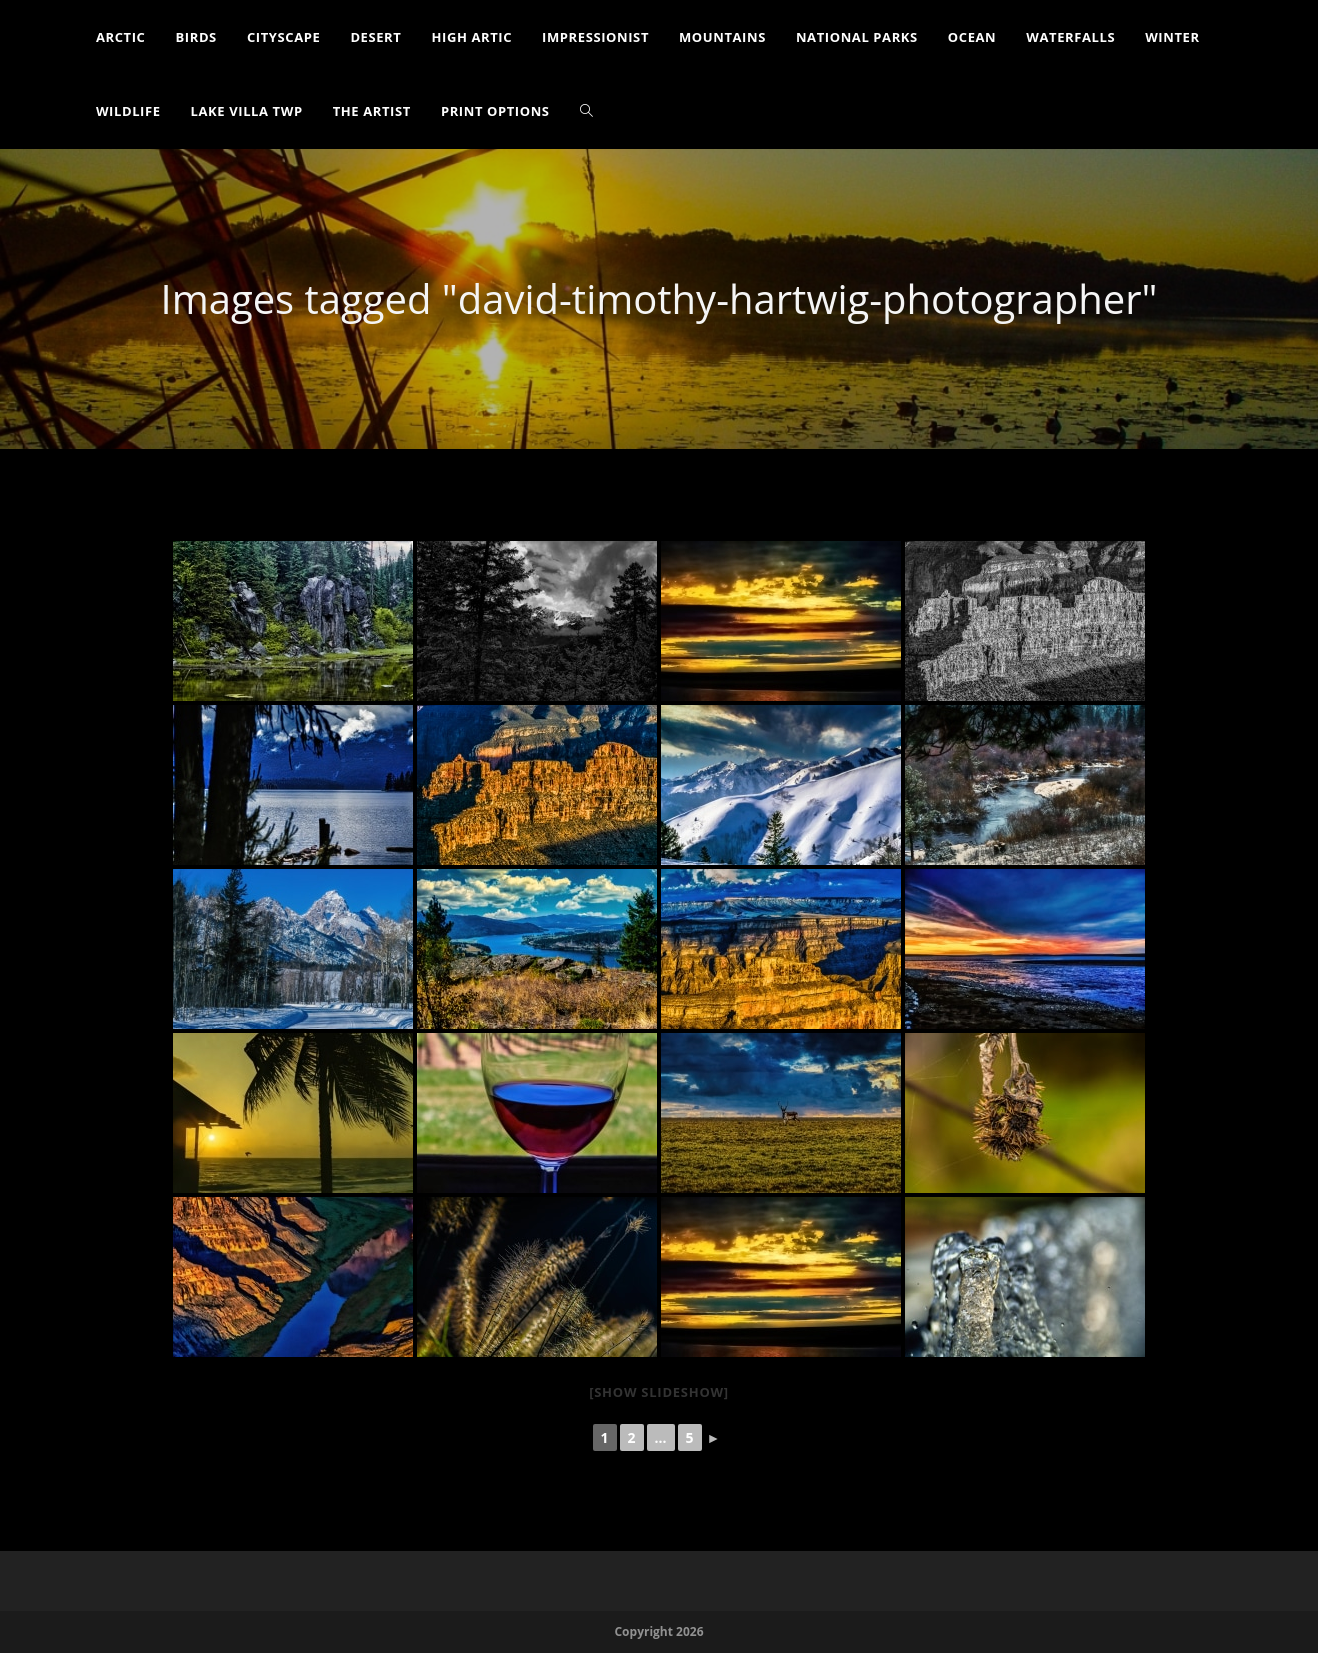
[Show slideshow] (659, 1392)
